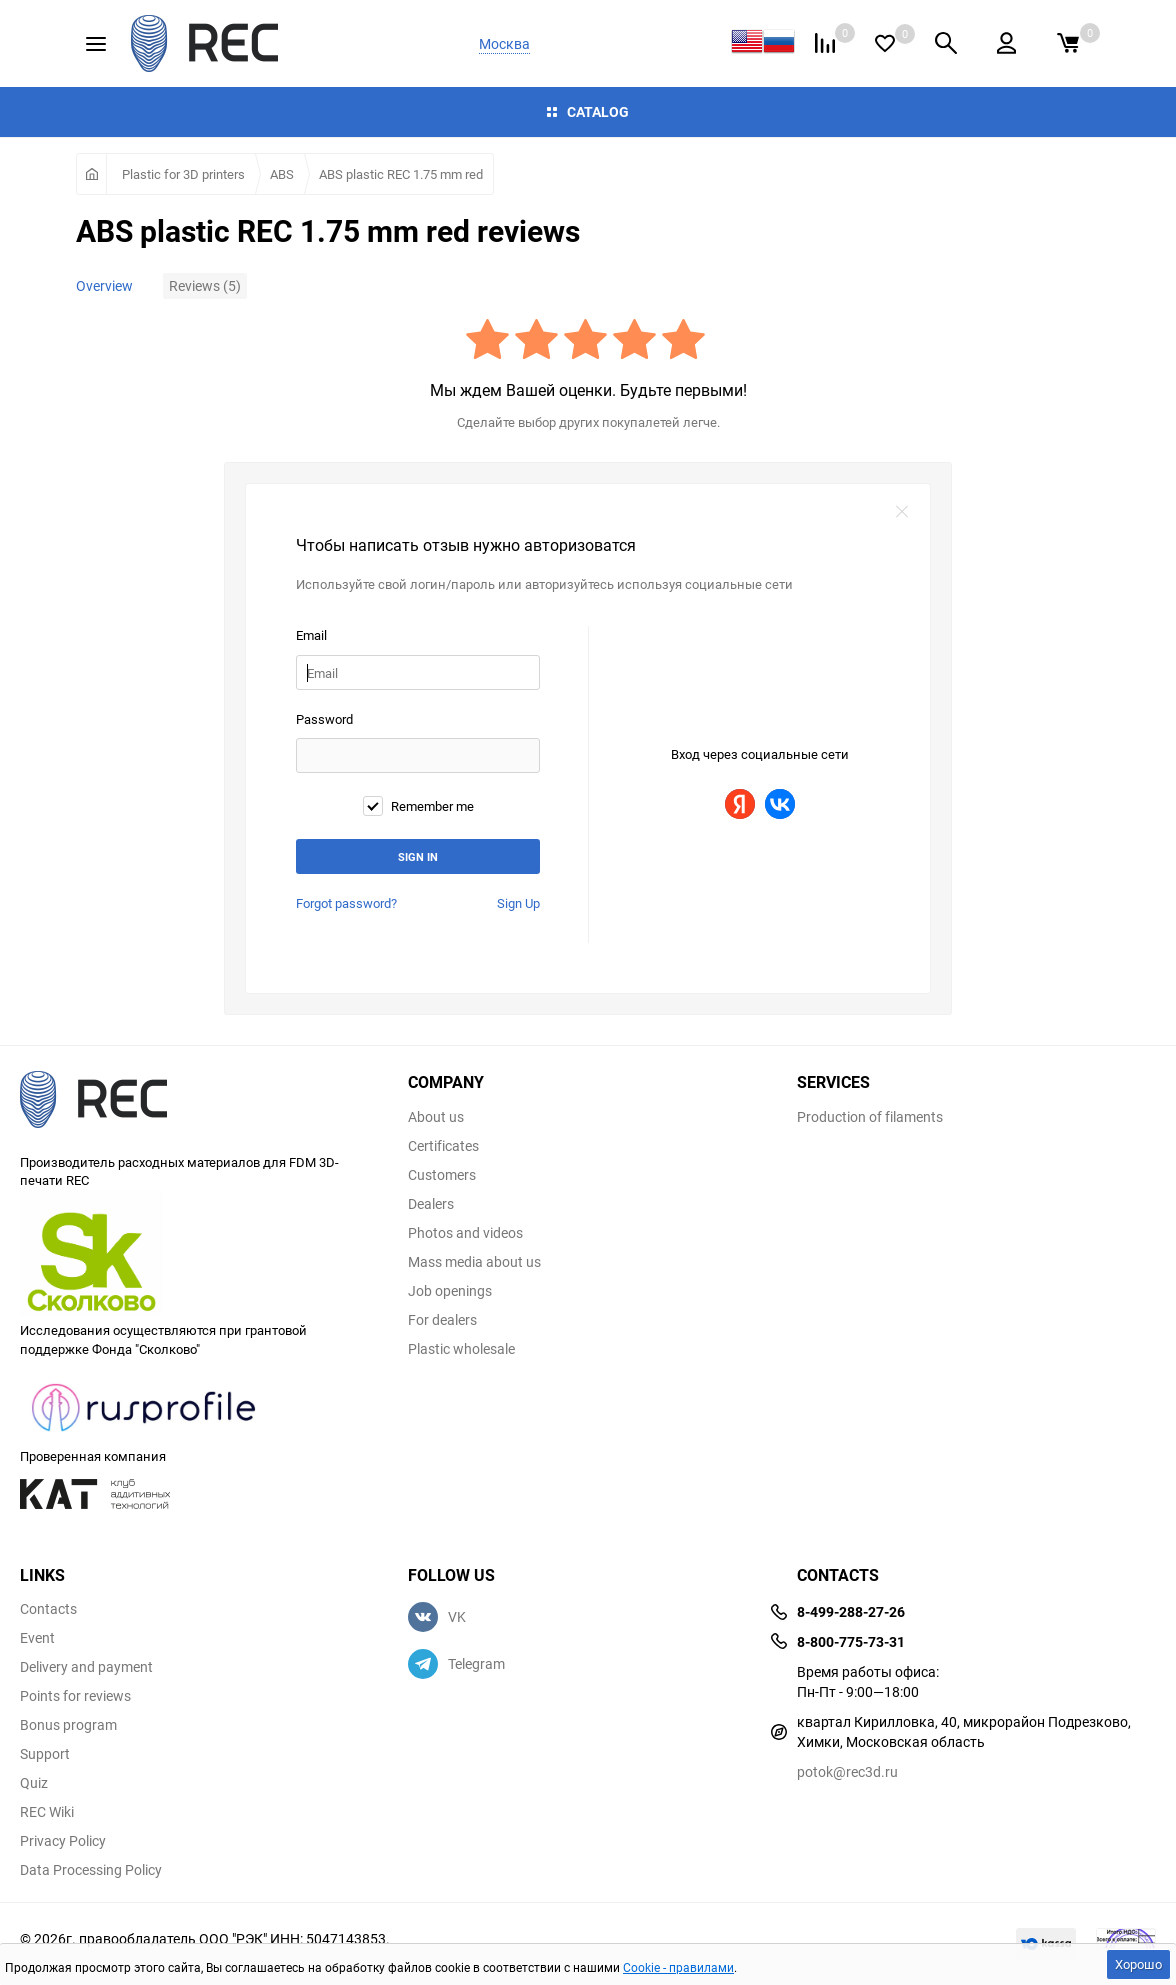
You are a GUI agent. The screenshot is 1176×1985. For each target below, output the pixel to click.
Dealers (431, 1204)
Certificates (443, 1146)
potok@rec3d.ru (847, 1771)
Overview (104, 285)
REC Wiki (47, 1812)
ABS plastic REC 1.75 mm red (401, 174)
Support (45, 1754)
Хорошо (1138, 1964)
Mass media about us (474, 1262)
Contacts (48, 1609)
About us (436, 1117)
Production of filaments (870, 1117)
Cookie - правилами (678, 1967)
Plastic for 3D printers (183, 174)
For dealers (442, 1320)
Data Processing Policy (91, 1870)
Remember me (418, 806)
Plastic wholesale (461, 1349)
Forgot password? (346, 903)
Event (37, 1638)
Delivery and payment (86, 1667)
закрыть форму (902, 512)
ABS (282, 174)
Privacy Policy (63, 1841)
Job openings (450, 1291)
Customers (442, 1175)
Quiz (34, 1783)
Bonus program (68, 1725)
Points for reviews (75, 1696)
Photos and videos (465, 1233)
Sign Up (518, 903)
